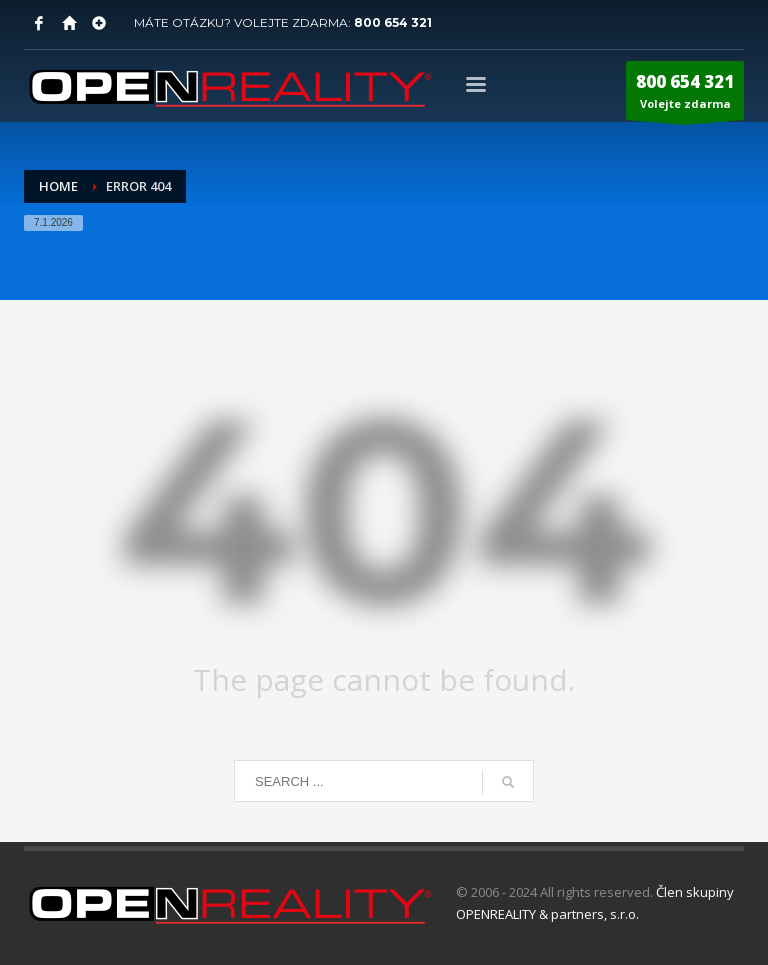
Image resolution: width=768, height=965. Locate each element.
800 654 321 (393, 22)
